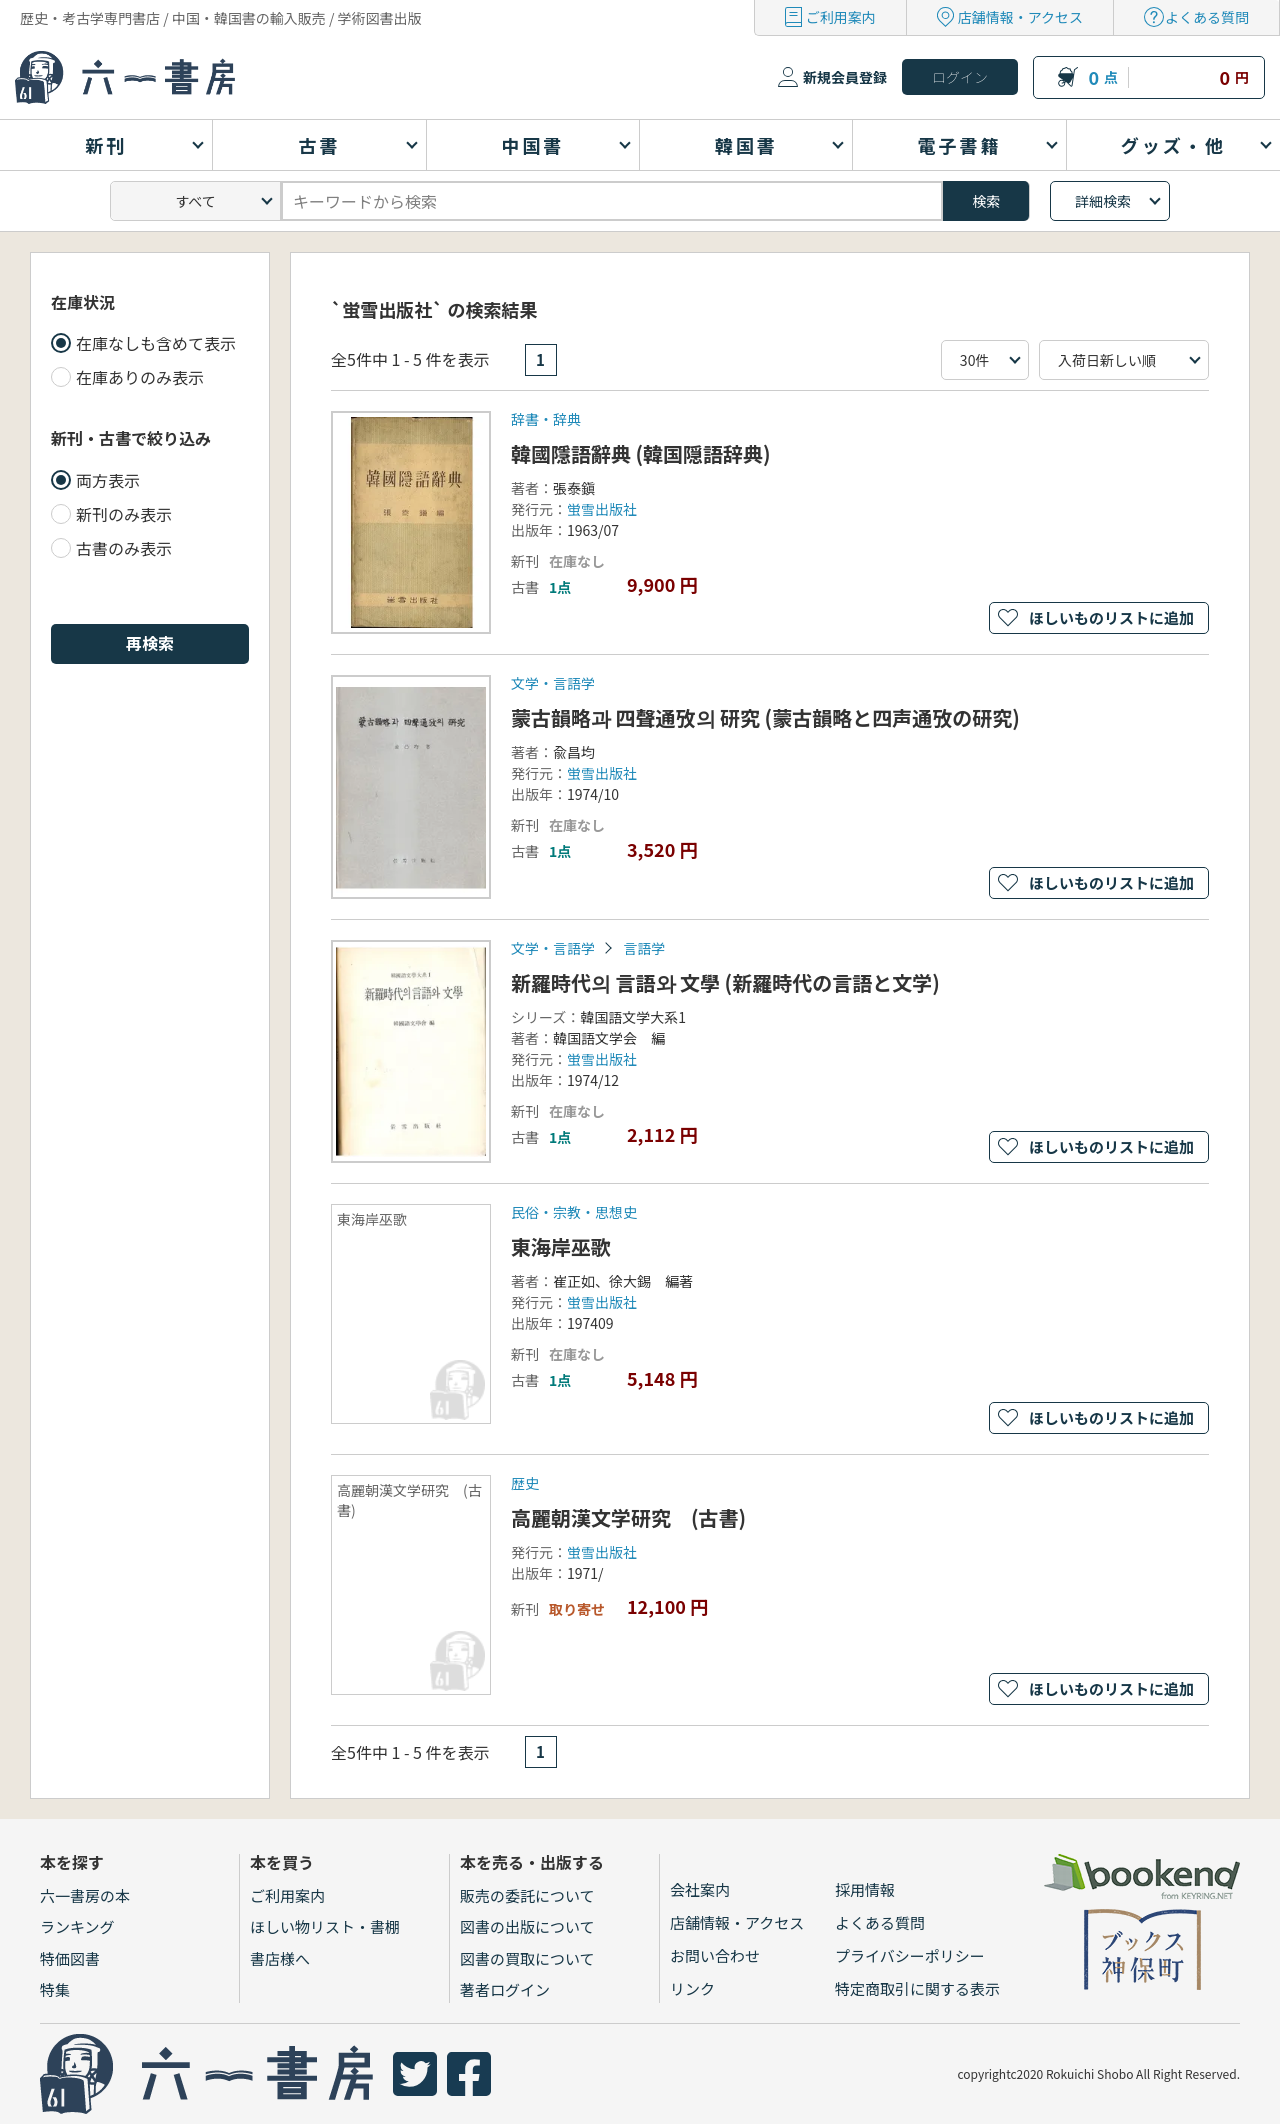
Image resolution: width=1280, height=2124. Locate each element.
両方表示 (108, 480)
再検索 (150, 643)
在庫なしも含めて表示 (156, 343)
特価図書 (70, 1958)
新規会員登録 (845, 77)
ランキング (77, 1926)
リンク (692, 1988)
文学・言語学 (553, 683)
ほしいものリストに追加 (1111, 617)
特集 (55, 1989)
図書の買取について (527, 1958)
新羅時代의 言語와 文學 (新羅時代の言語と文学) (725, 982)
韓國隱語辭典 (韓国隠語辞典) (641, 453)
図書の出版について (527, 1926)
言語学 (644, 948)
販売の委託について (527, 1895)
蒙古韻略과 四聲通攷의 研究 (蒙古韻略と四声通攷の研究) (765, 717)
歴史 (525, 1483)
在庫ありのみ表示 (140, 377)
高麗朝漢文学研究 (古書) (628, 1517)
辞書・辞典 (546, 419)
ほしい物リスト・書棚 (325, 1926)
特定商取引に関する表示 (917, 1988)
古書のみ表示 (124, 548)
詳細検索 (1103, 201)
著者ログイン (505, 1989)
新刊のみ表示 (124, 514)
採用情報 (865, 1889)
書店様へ (280, 1958)
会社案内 (700, 1889)
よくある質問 (1207, 17)
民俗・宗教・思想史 (574, 1212)
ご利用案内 (841, 17)
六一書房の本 (85, 1895)
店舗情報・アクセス (1020, 17)
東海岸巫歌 (561, 1246)
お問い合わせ (715, 1955)
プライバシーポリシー (910, 1955)
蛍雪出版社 (602, 509)
